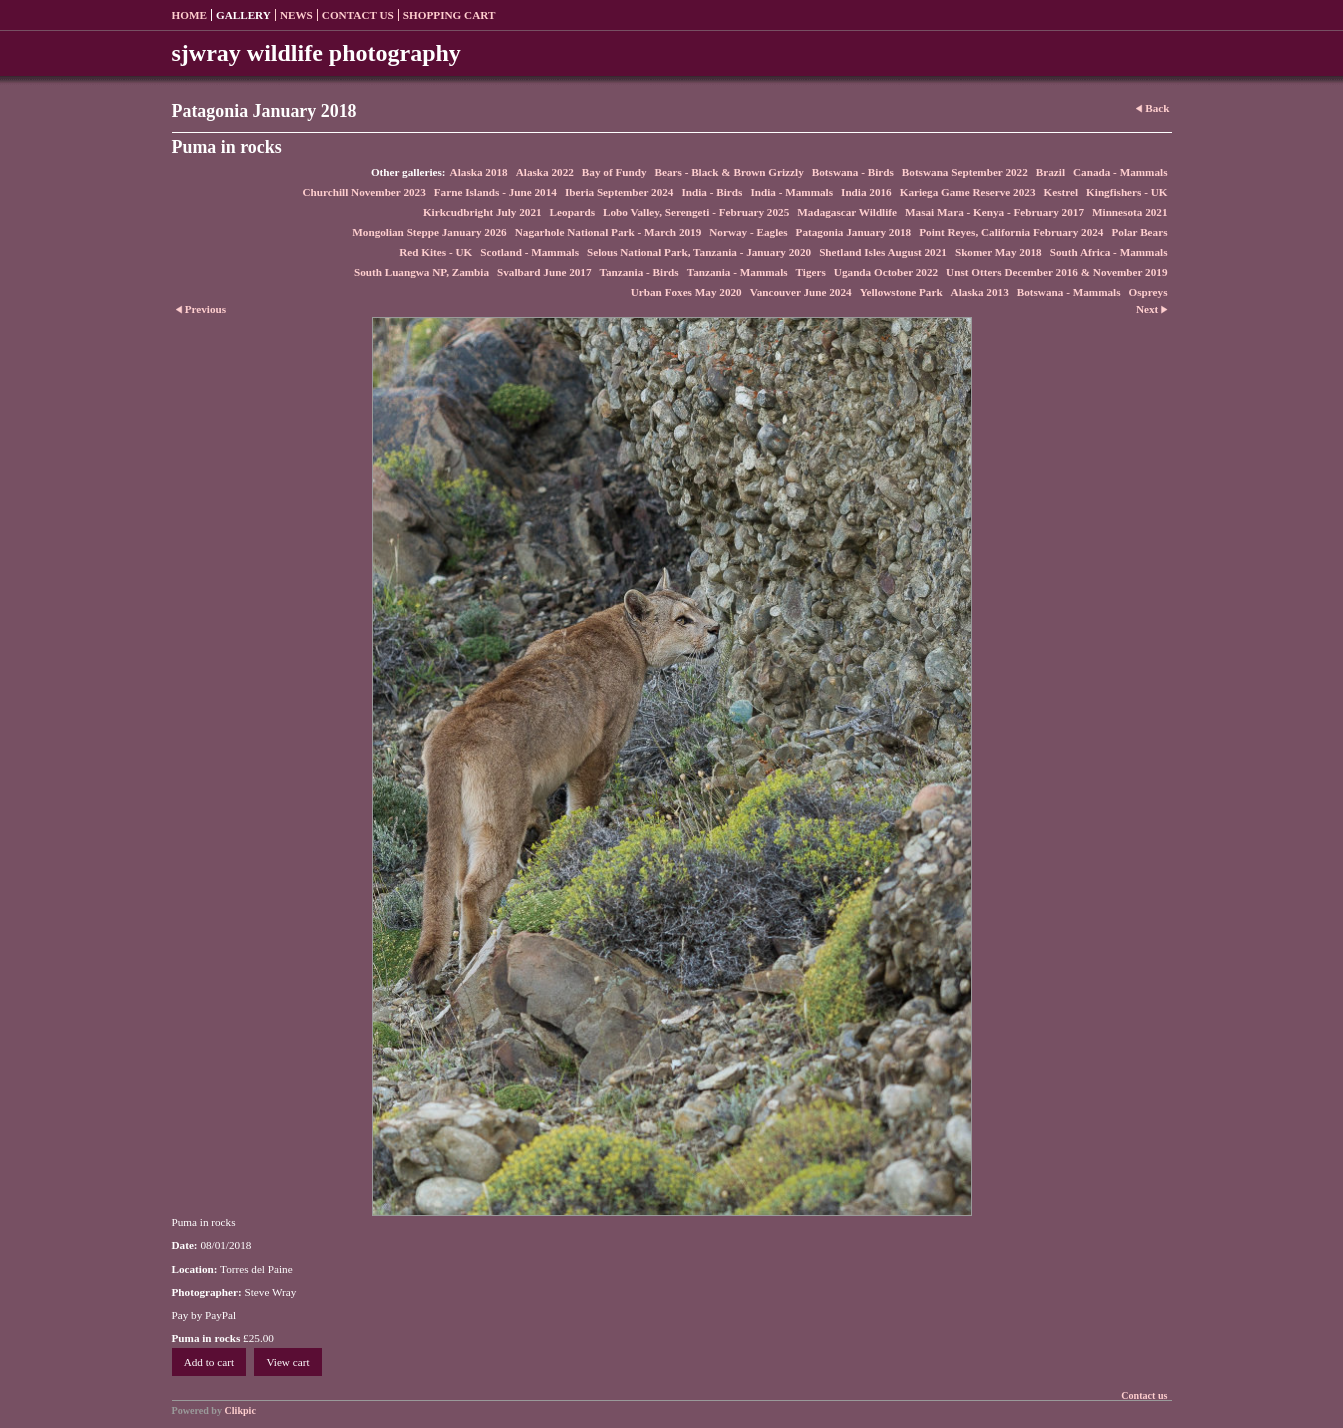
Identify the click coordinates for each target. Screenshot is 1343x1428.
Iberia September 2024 (619, 192)
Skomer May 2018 (998, 252)
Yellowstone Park (901, 292)
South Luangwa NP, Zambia (421, 272)
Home (189, 15)
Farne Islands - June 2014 (495, 192)
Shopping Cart (449, 15)
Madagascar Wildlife (847, 212)
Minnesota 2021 (1130, 212)
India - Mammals (791, 192)
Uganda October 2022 (886, 272)
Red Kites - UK (435, 252)
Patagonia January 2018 (854, 232)
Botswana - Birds (853, 172)
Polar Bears (1139, 232)
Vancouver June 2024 (801, 292)
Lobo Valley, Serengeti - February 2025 (696, 212)
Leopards (572, 212)
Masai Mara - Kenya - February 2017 (994, 212)
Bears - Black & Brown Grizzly (729, 172)
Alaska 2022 (545, 172)
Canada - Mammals (1120, 172)
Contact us (358, 15)
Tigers (811, 272)
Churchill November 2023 (364, 192)
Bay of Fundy (614, 172)
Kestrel (1060, 192)
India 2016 (866, 192)
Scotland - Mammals (529, 252)
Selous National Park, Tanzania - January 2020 (699, 252)
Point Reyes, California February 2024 (1011, 232)
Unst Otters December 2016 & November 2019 (1056, 272)
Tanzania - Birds (639, 272)
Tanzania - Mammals (737, 272)
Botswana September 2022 (965, 172)
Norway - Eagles (748, 232)
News (296, 15)
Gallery (243, 15)
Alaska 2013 (980, 292)
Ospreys (1148, 292)
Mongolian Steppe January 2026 (429, 232)
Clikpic (240, 1410)
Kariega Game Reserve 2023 (968, 192)
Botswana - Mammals (1069, 292)
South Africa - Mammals (1109, 252)
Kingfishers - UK (1126, 192)
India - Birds (711, 192)
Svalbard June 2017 (544, 272)
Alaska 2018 (479, 172)
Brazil (1050, 172)
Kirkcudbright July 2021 (482, 212)
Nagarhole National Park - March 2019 (608, 232)
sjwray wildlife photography (316, 53)
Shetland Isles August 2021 (883, 252)
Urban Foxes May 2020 (686, 292)
